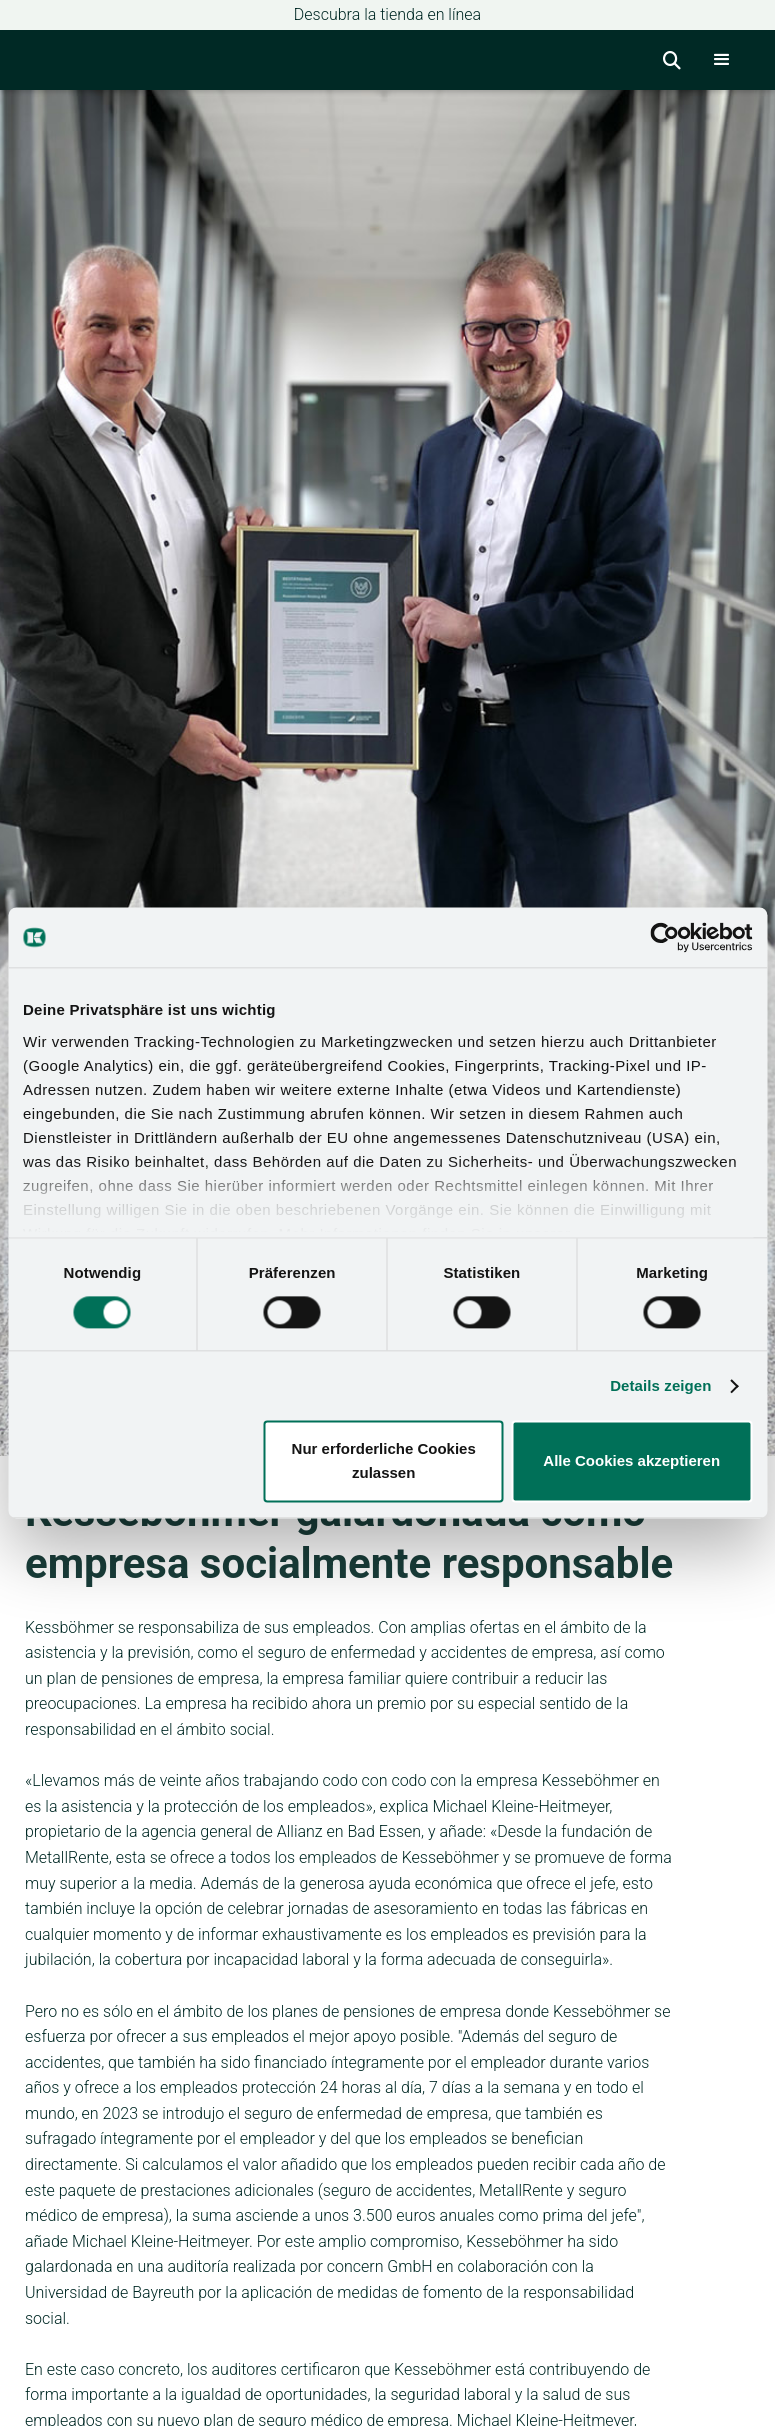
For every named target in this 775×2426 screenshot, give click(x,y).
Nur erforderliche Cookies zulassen (384, 1461)
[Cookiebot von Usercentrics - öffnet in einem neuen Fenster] (664, 937)
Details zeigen (660, 1385)
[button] (722, 60)
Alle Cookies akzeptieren (631, 1461)
